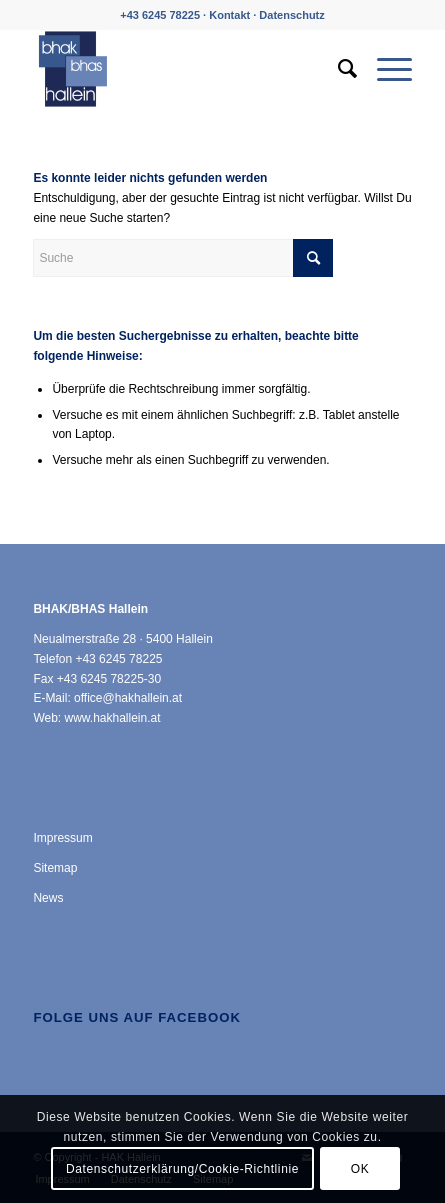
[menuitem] (337, 69)
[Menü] (384, 69)
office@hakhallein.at (128, 698)
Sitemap (55, 868)
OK (360, 1169)
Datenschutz (291, 15)
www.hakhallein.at (113, 718)
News (48, 898)
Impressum (62, 838)
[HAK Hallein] (184, 69)
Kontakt (229, 15)
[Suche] (337, 69)
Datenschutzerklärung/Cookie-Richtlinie (182, 1169)
